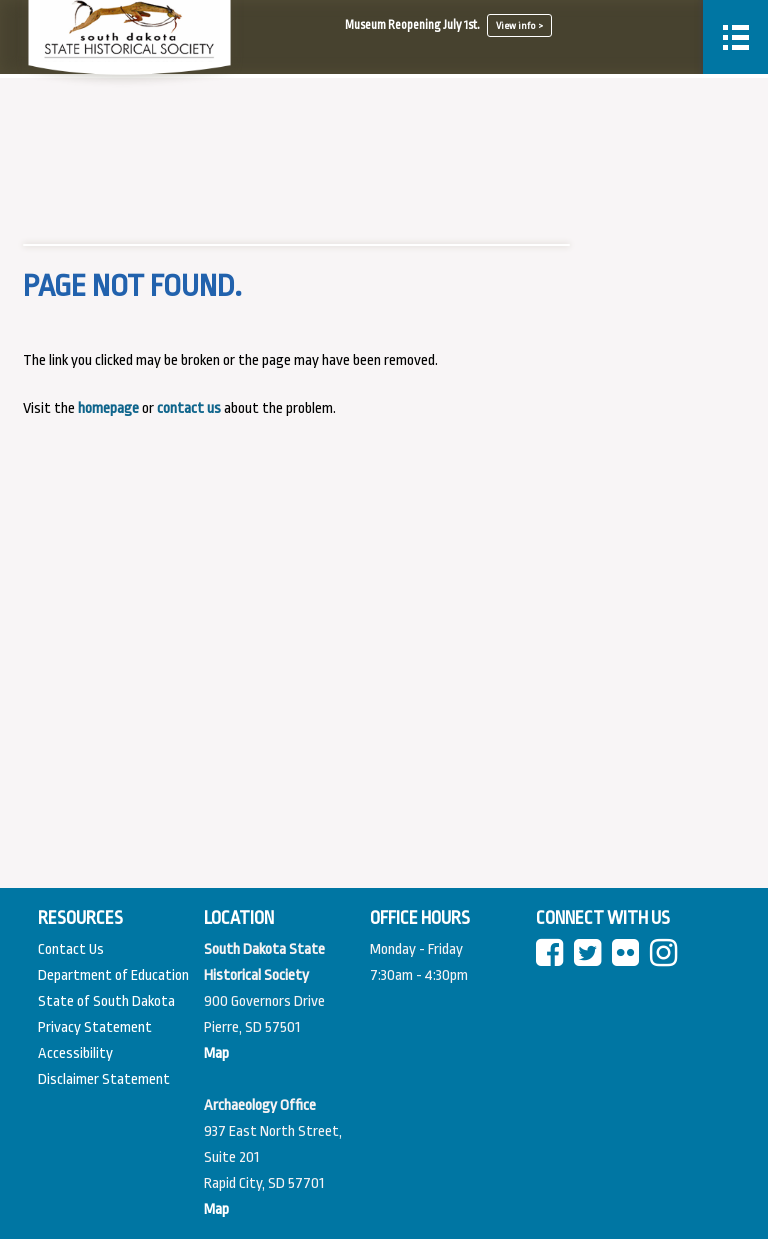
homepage (108, 408)
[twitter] (591, 959)
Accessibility (75, 1053)
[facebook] (553, 959)
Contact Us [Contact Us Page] (71, 949)
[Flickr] (629, 959)
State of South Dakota (106, 1001)
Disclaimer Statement (104, 1079)
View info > (519, 25)
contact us (189, 408)
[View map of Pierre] (216, 1209)
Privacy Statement (95, 1027)
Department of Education (113, 975)
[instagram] (667, 959)
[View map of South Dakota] (216, 1053)
